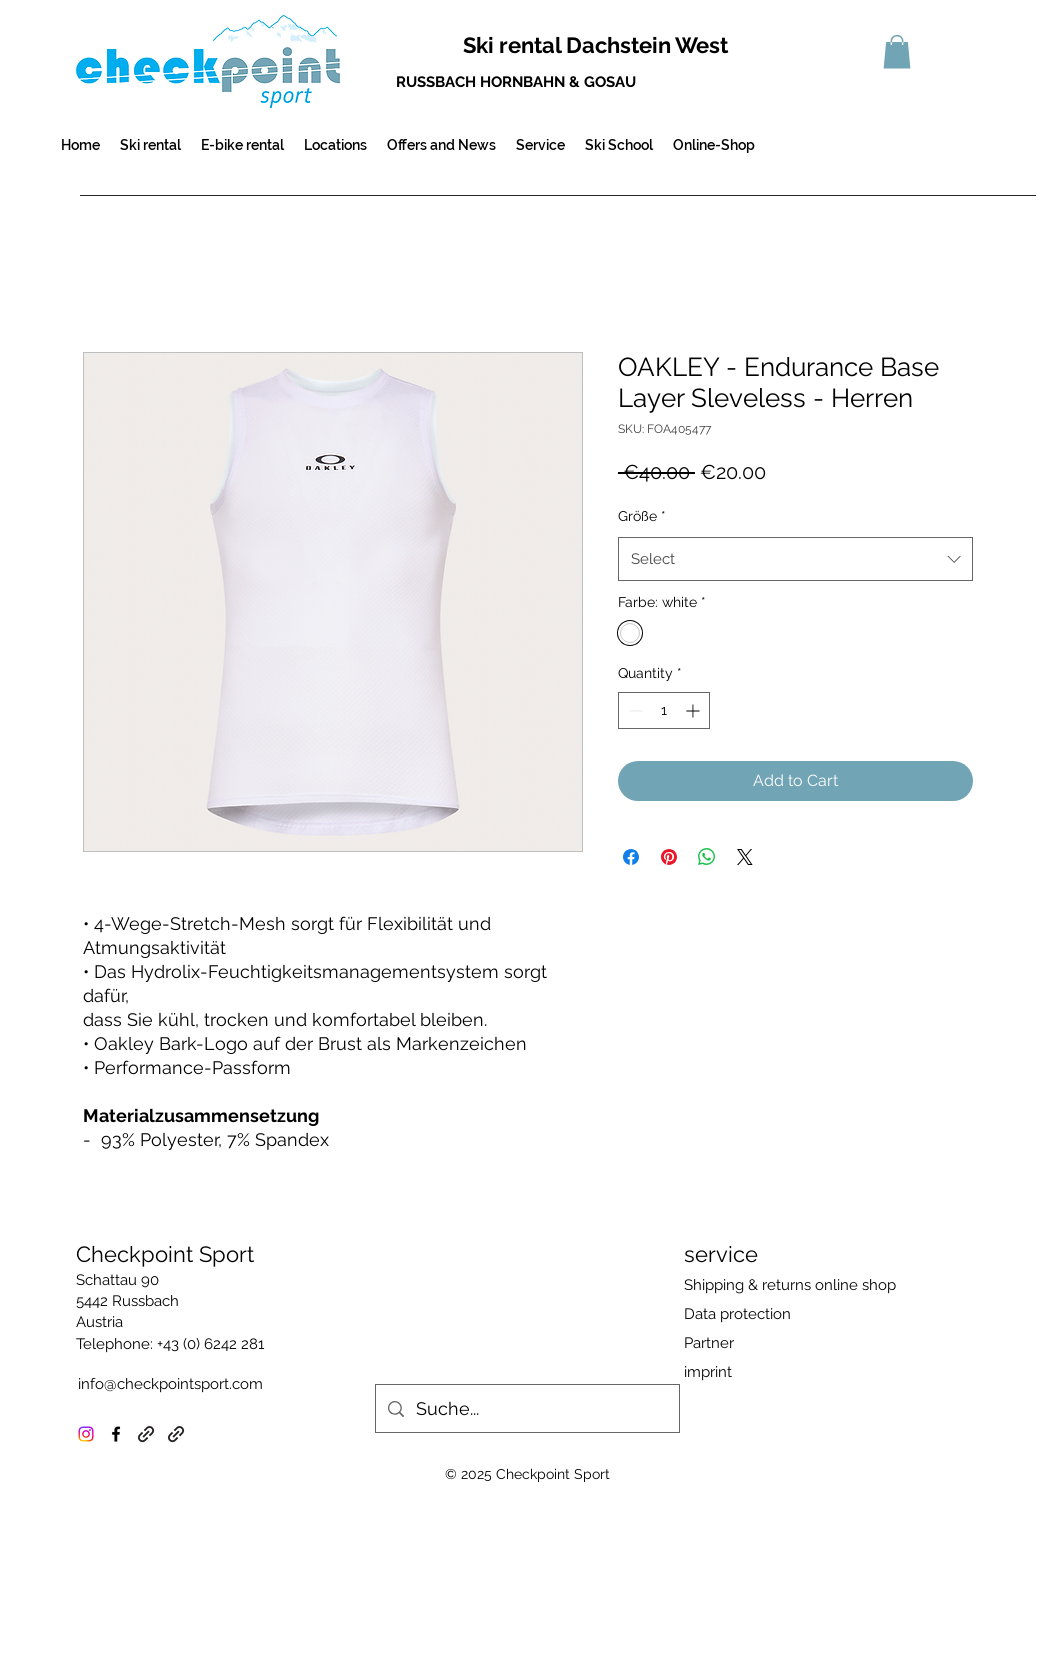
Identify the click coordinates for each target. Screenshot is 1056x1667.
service (721, 1254)
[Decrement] (633, 710)
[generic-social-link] (146, 1434)
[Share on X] (745, 857)
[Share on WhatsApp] (707, 857)
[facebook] (116, 1434)
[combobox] (795, 559)
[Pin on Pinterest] (669, 857)
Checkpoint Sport (165, 1254)
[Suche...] (526, 1409)
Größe (642, 516)
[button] (897, 51)
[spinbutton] (664, 710)
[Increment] (694, 710)
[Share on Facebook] (631, 857)
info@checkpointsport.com (170, 1384)
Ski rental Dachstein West (595, 45)
